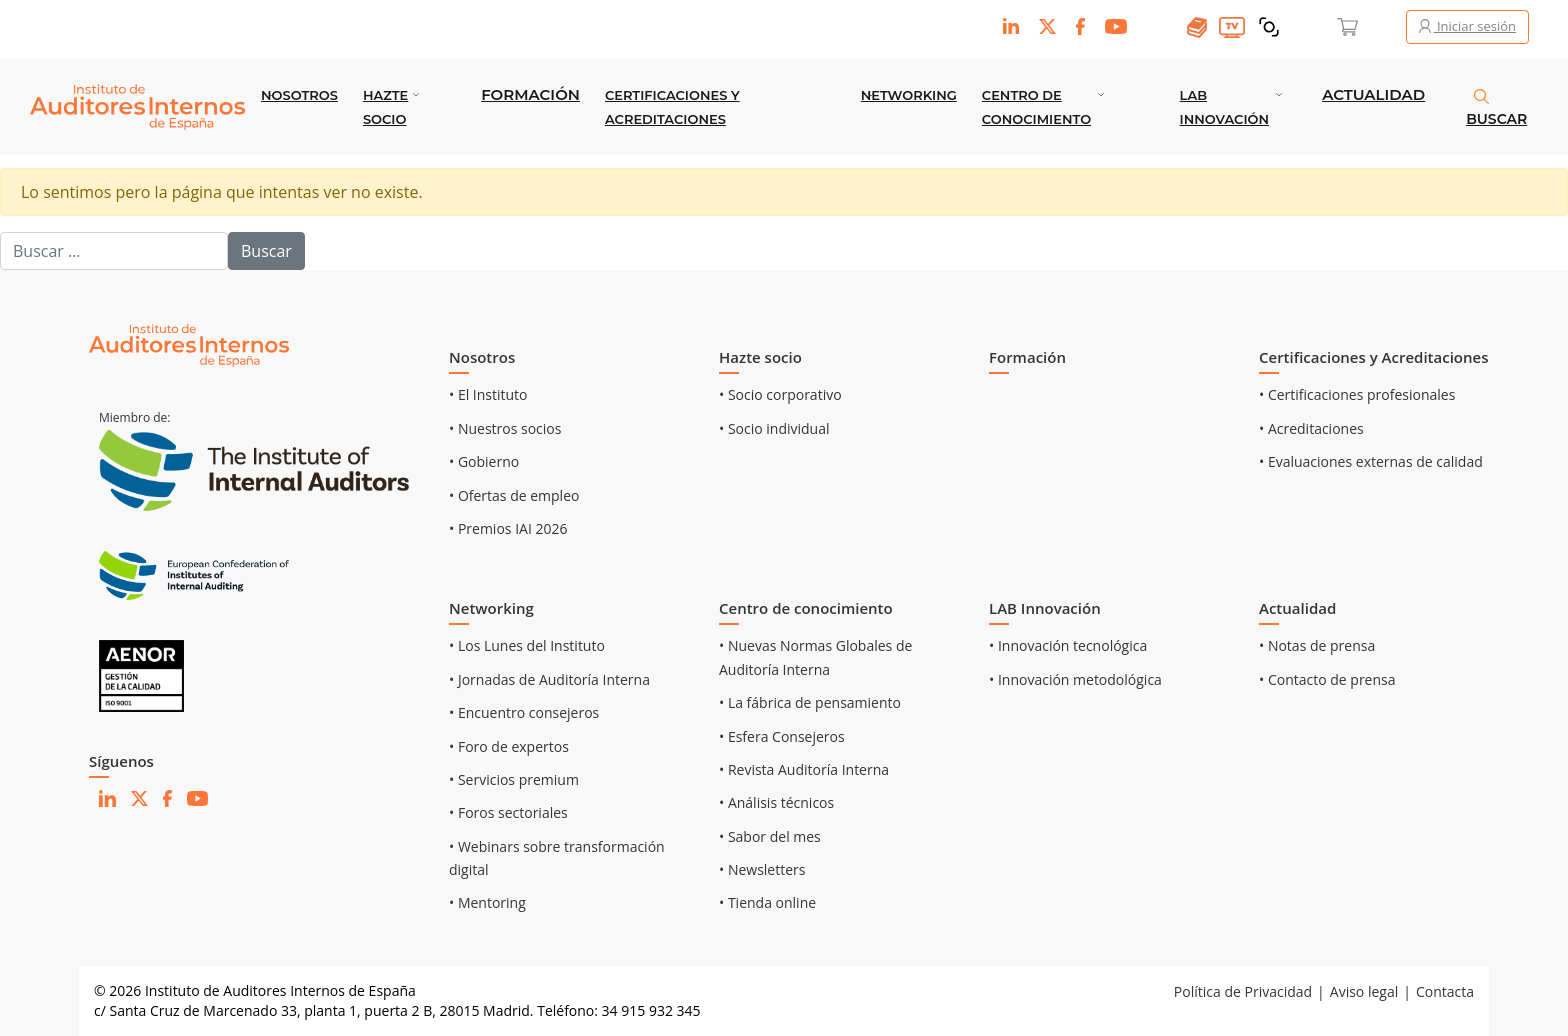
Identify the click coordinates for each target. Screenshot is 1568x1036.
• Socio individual (774, 428)
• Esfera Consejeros (782, 736)
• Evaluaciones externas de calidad (1371, 461)
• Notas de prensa (1317, 645)
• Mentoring (487, 902)
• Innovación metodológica (1075, 679)
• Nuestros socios (505, 428)
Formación (530, 94)
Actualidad (1373, 94)
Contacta (1445, 991)
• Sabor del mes (770, 836)
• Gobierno (484, 461)
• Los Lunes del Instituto (527, 645)
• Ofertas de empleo (514, 495)
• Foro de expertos (509, 746)
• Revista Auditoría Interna (804, 769)
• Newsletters (762, 869)
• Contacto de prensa (1327, 679)
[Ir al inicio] (189, 344)
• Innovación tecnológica (1068, 645)
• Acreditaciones (1311, 428)
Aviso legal (1364, 991)
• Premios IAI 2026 (508, 528)
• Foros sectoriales (508, 812)
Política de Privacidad (1243, 991)
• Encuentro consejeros (524, 712)
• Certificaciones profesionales (1357, 394)
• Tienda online (767, 902)
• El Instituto (488, 394)
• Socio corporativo (780, 394)
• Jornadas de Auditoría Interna (549, 679)
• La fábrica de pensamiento (810, 702)
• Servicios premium (514, 779)
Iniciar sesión (1467, 26)
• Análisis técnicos (776, 802)
